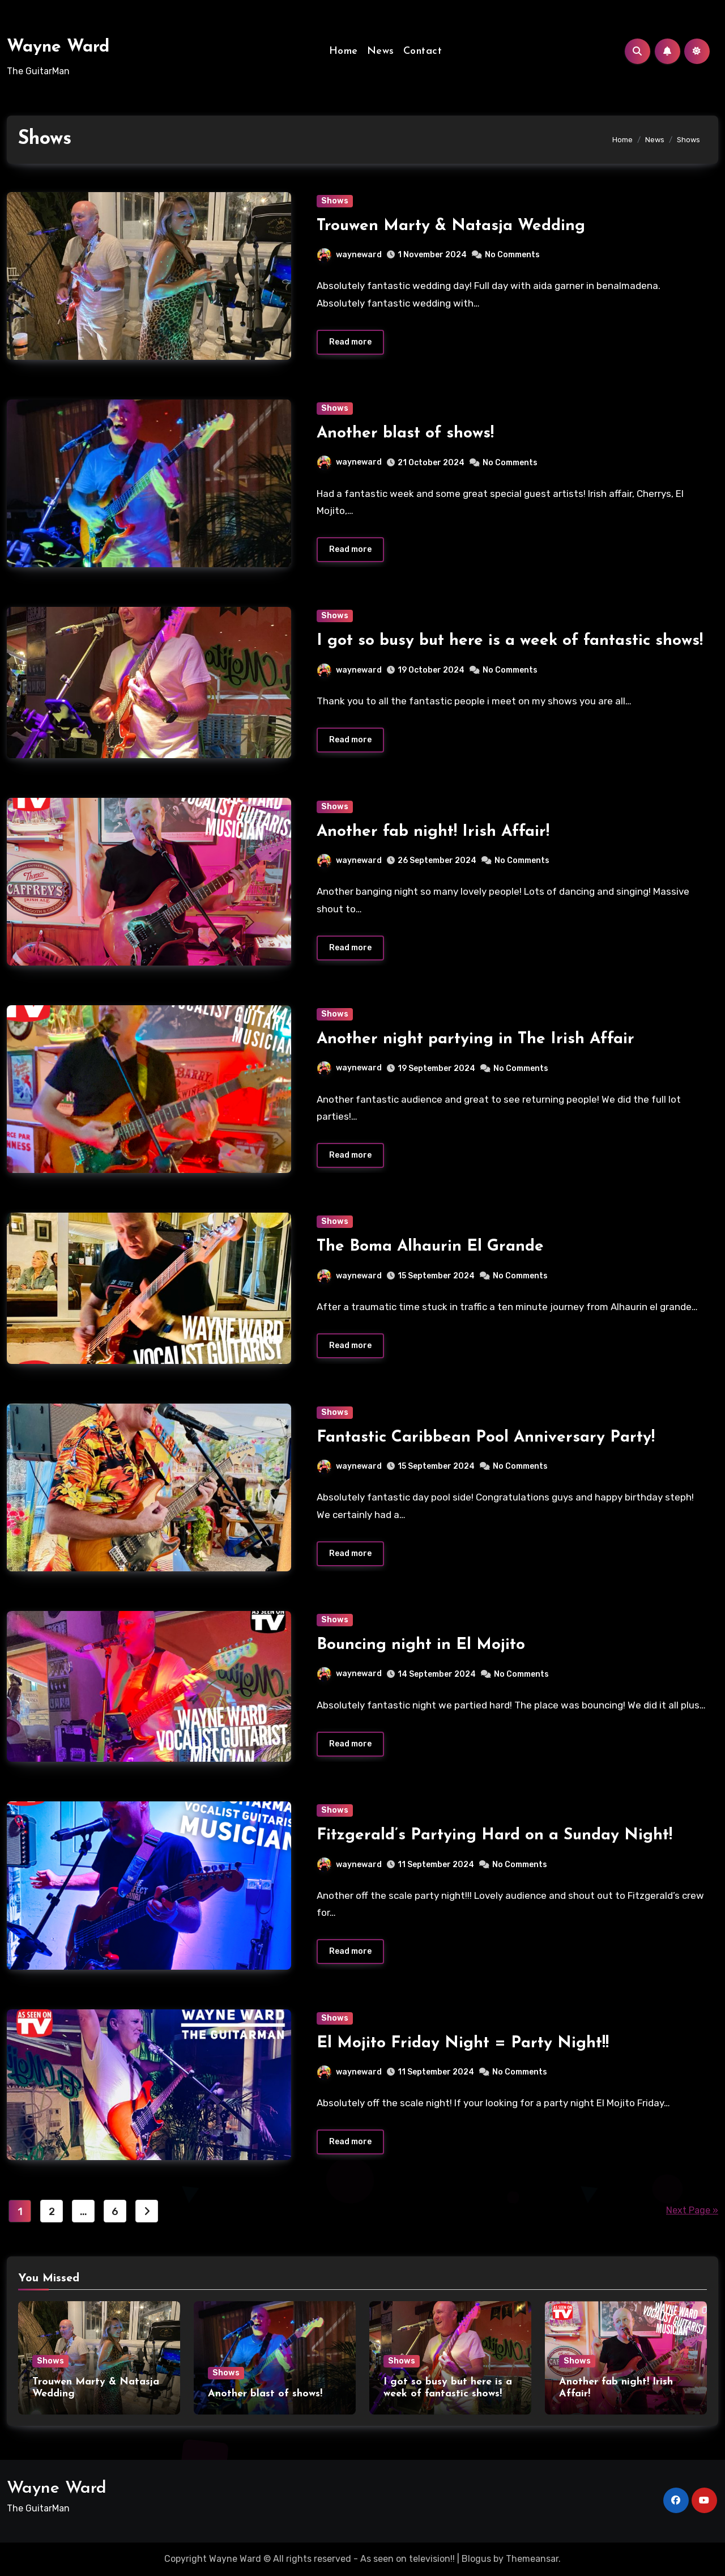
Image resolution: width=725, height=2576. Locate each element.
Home (343, 51)
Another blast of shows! (405, 433)
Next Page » (692, 2210)
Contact (422, 51)
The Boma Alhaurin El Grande (430, 1247)
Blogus (476, 2559)
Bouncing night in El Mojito (421, 1645)
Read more (350, 342)
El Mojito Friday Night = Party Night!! (463, 2043)
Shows (334, 201)
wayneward (349, 255)
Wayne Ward (58, 47)
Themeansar (532, 2559)
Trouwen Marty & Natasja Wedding (451, 226)
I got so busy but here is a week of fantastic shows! (510, 641)
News (380, 51)
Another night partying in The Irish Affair (475, 1039)
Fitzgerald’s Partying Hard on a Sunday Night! (494, 1836)
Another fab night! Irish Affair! (433, 832)
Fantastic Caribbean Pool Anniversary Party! (486, 1438)
